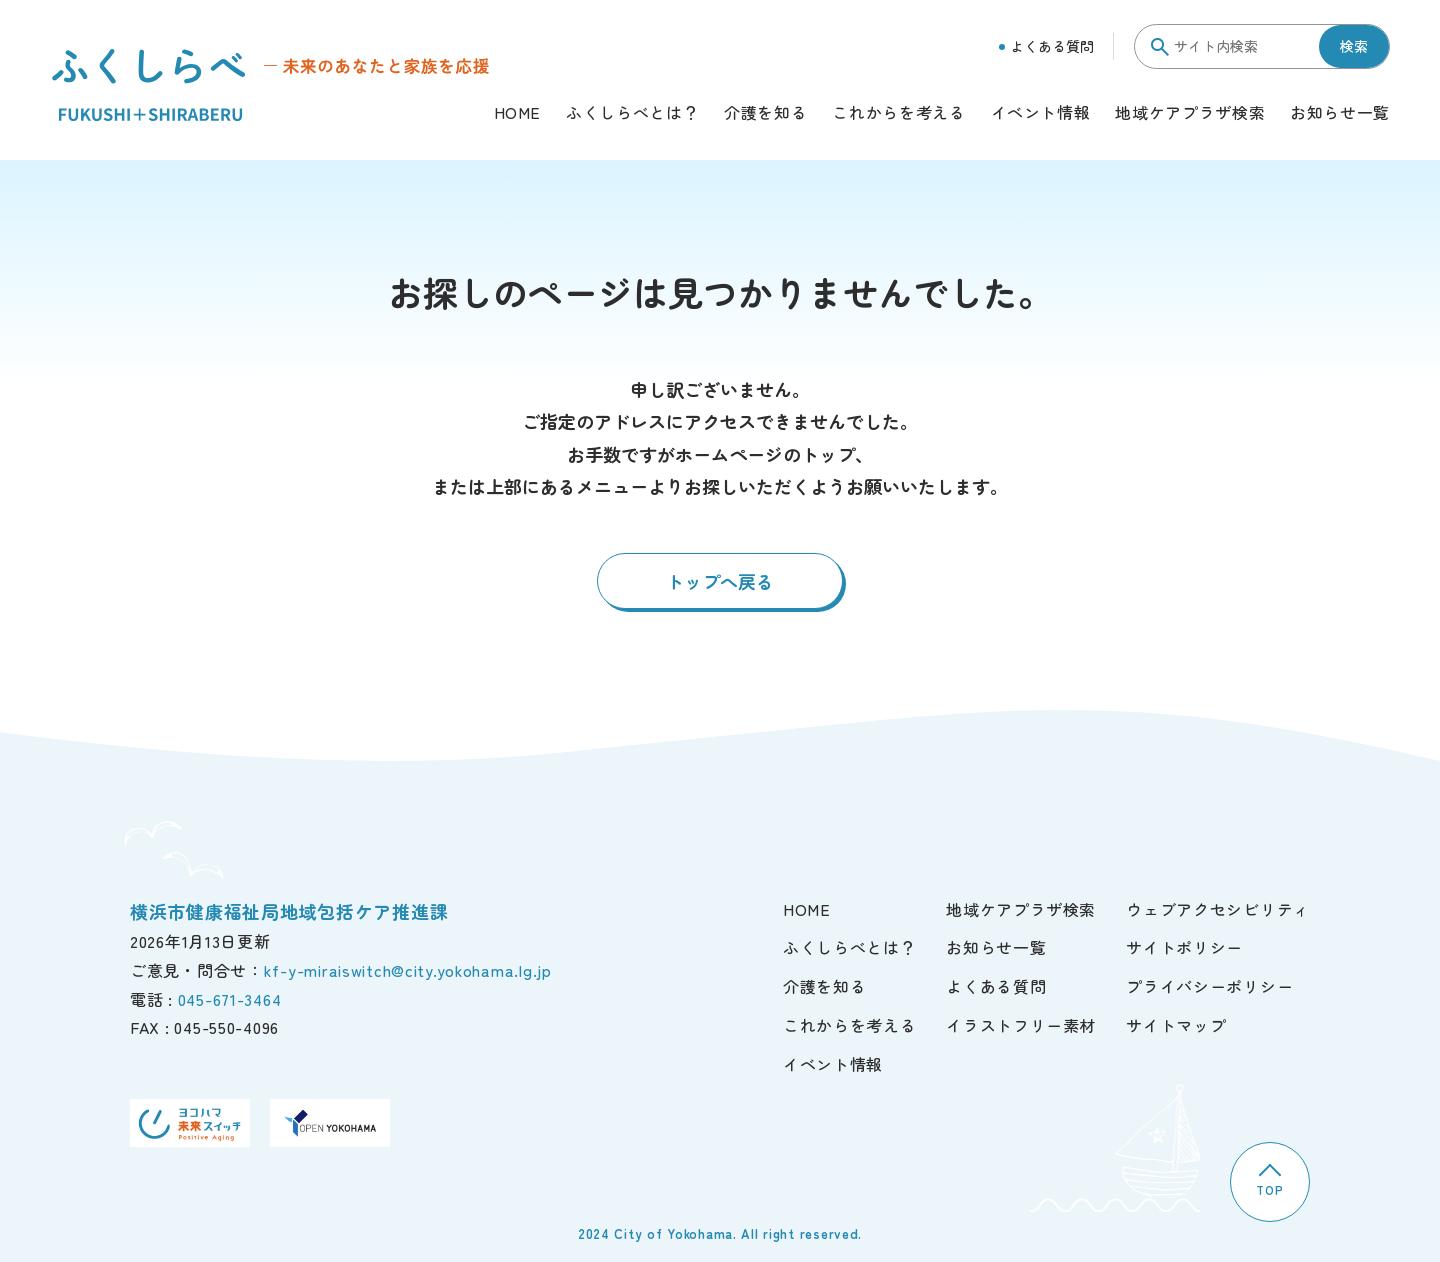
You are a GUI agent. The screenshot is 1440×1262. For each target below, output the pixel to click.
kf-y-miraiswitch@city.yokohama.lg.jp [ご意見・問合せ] (408, 970)
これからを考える (898, 114)
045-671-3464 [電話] (230, 999)
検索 (1354, 46)
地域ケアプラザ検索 (1190, 114)
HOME (518, 114)
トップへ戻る (720, 581)
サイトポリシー (1184, 947)
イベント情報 (1041, 114)
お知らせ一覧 (1340, 114)
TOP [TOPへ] (1269, 1181)
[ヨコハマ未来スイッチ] (190, 1123)
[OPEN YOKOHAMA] (330, 1123)
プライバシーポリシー (1209, 986)
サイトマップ (1176, 1025)
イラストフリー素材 (1021, 1025)
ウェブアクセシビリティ (1218, 909)
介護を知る (765, 114)
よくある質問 (1046, 46)
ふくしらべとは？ (632, 114)
